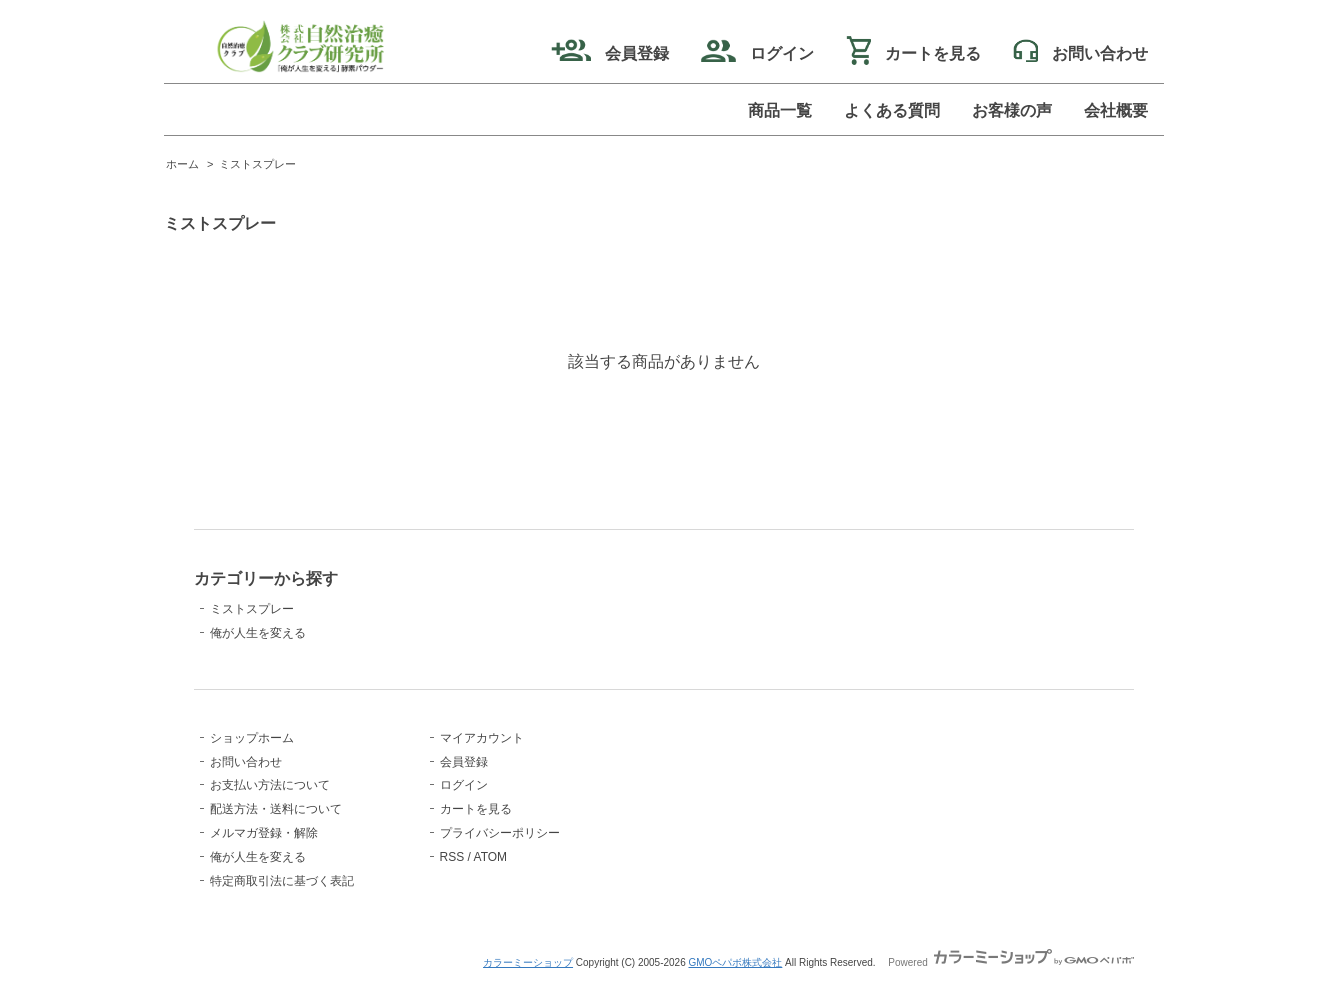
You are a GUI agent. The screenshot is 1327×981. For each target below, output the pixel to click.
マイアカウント (482, 738)
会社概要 (1116, 110)
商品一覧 (780, 110)
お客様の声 (1012, 110)
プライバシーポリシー (500, 833)
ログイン (757, 53)
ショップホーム (252, 738)
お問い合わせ (246, 762)
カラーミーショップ (528, 962)
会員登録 (610, 53)
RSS (452, 857)
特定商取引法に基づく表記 (282, 881)
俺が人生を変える (258, 633)
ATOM (491, 857)
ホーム (182, 164)
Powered (1010, 962)
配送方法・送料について (276, 809)
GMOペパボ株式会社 (735, 962)
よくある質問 (892, 110)
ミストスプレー (257, 164)
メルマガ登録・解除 (264, 833)
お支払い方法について (270, 785)
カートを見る (913, 53)
